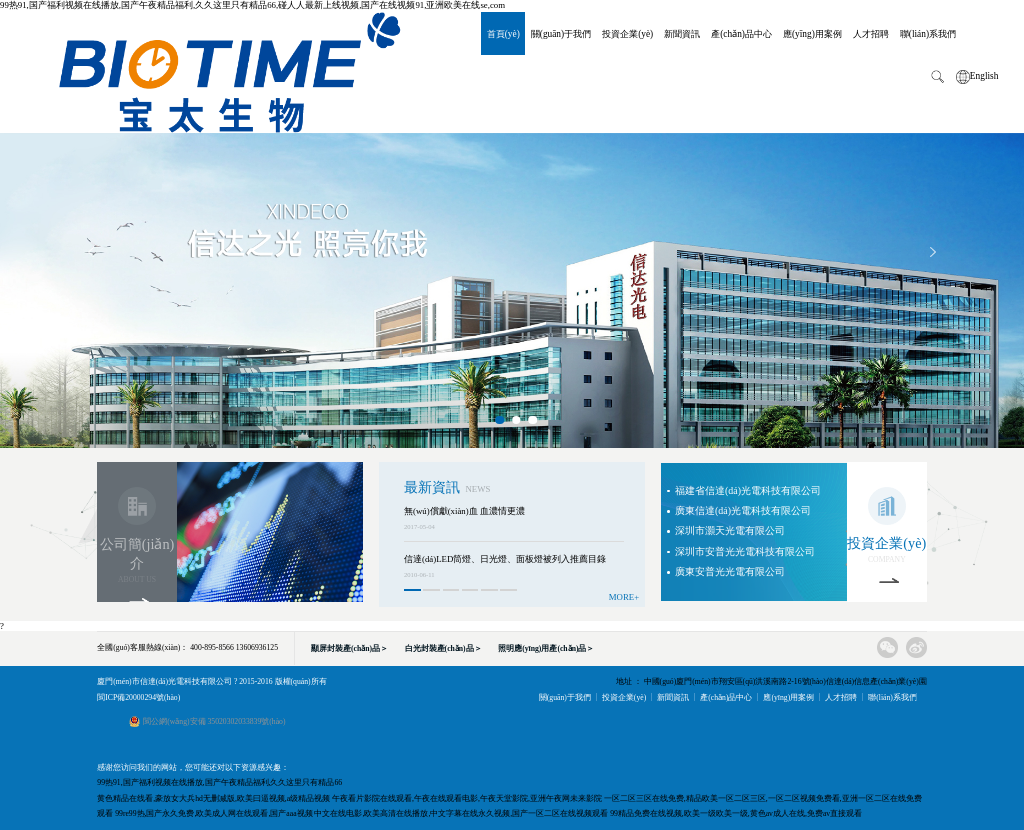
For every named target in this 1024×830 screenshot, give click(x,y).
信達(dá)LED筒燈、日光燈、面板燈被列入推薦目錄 (505, 559)
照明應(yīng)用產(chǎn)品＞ (546, 648)
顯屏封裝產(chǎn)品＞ (349, 648)
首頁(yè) (503, 33)
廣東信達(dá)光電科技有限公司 (743, 510)
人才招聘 (871, 33)
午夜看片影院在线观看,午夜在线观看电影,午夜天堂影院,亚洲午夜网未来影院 (467, 798)
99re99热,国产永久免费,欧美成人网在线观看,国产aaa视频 (213, 813)
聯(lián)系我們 (928, 33)
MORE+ (624, 597)
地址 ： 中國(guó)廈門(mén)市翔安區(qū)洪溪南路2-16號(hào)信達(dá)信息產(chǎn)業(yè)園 (771, 681)
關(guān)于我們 (561, 33)
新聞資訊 (682, 33)
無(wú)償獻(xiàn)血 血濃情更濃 (464, 511)
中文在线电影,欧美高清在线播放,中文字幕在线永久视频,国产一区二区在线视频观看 (461, 813)
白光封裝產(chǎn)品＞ (443, 648)
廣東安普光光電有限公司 (730, 571)
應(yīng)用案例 (812, 33)
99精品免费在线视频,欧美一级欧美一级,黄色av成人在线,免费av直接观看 (736, 813)
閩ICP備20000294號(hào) (138, 697)
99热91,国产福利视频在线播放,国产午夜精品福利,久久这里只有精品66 (219, 782)
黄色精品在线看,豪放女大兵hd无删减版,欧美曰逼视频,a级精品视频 (213, 798)
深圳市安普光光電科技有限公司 (745, 551)
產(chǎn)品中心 (741, 33)
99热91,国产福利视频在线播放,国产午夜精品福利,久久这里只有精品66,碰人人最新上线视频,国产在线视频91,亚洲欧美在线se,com (252, 5)
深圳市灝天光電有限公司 (730, 530)
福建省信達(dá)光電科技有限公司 (748, 490)
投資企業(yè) (627, 33)
